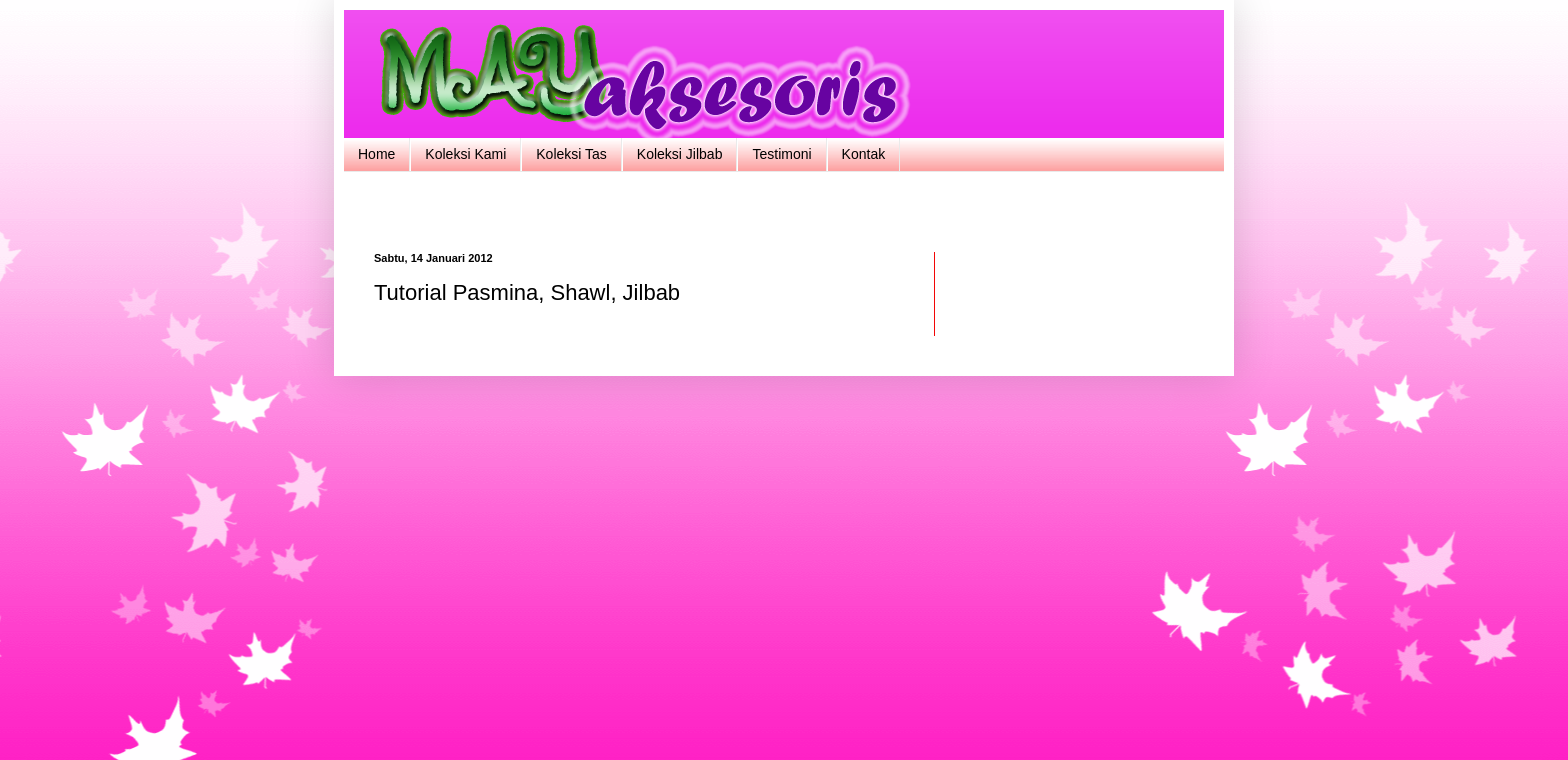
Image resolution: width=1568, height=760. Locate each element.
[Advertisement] (784, 209)
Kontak (864, 154)
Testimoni (781, 154)
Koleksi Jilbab (680, 154)
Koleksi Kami (465, 154)
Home (376, 154)
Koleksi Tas (571, 154)
